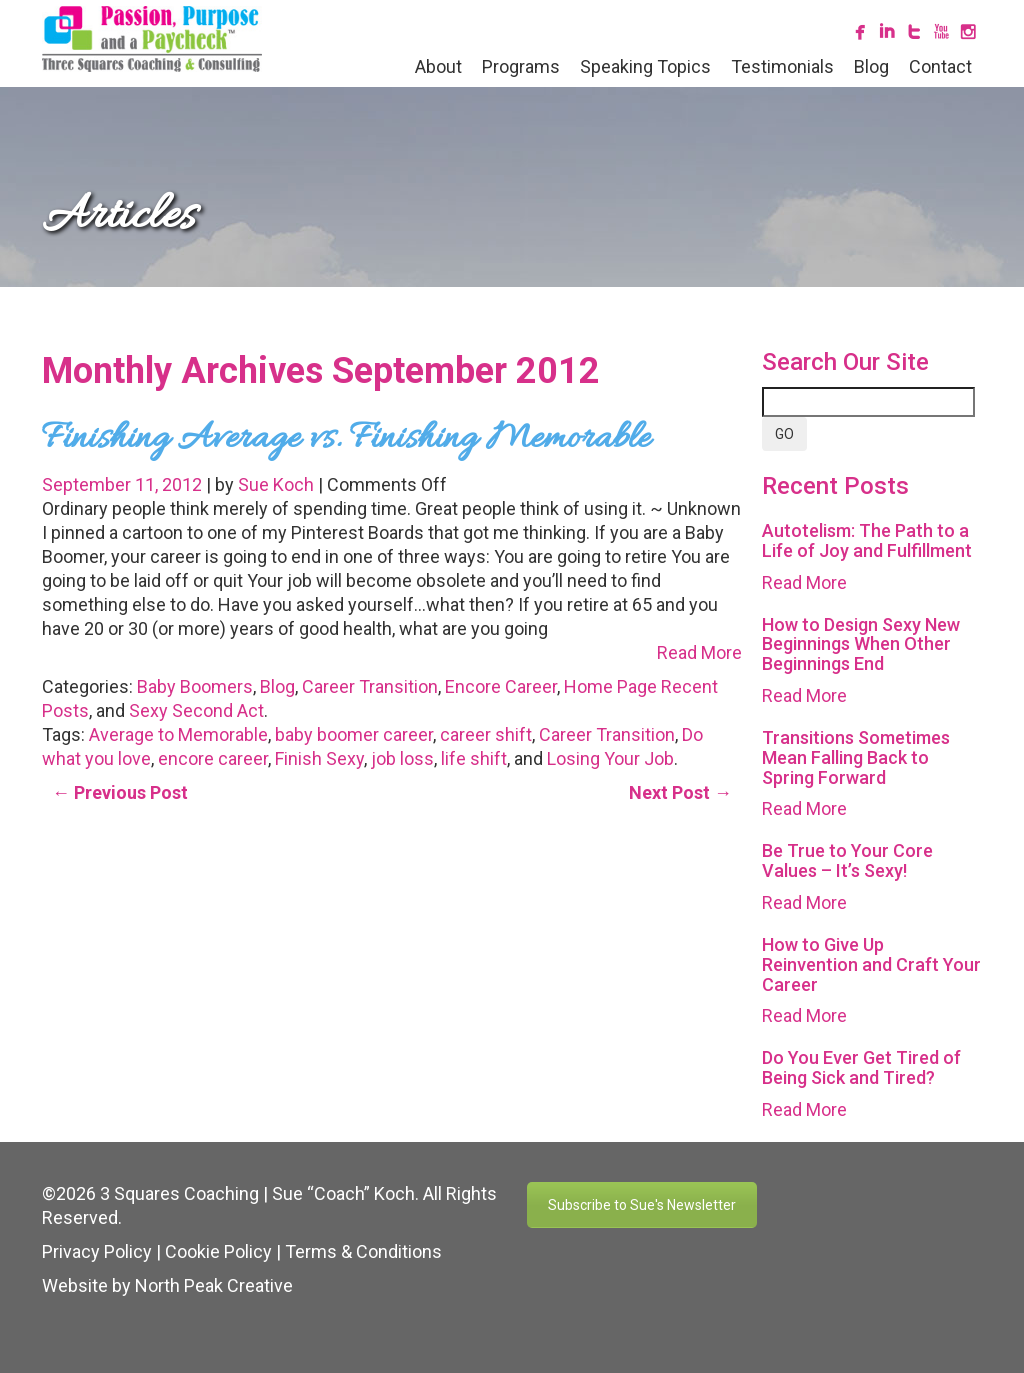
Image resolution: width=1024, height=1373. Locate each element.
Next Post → (680, 792)
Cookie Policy (218, 1251)
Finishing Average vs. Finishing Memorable (346, 439)
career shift (486, 734)
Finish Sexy (319, 758)
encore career (213, 758)
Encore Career (501, 686)
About (438, 66)
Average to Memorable (178, 734)
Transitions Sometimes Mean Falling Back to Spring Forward (856, 757)
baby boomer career (354, 734)
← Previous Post (120, 792)
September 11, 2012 (124, 484)
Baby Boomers (195, 686)
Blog (871, 66)
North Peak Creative (214, 1285)
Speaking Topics (645, 66)
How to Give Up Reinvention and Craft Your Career (871, 964)
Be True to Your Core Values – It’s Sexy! (847, 860)
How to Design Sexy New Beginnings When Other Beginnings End (861, 644)
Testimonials (782, 66)
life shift (474, 758)
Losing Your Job (610, 758)
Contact (940, 66)
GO (784, 434)
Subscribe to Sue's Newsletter (642, 1205)
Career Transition (370, 686)
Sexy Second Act (196, 710)
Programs (521, 66)
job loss (402, 758)
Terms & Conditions (363, 1251)
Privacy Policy (97, 1251)
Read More (699, 652)
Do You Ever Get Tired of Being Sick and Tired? (861, 1067)
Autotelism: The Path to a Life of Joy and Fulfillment (867, 540)
